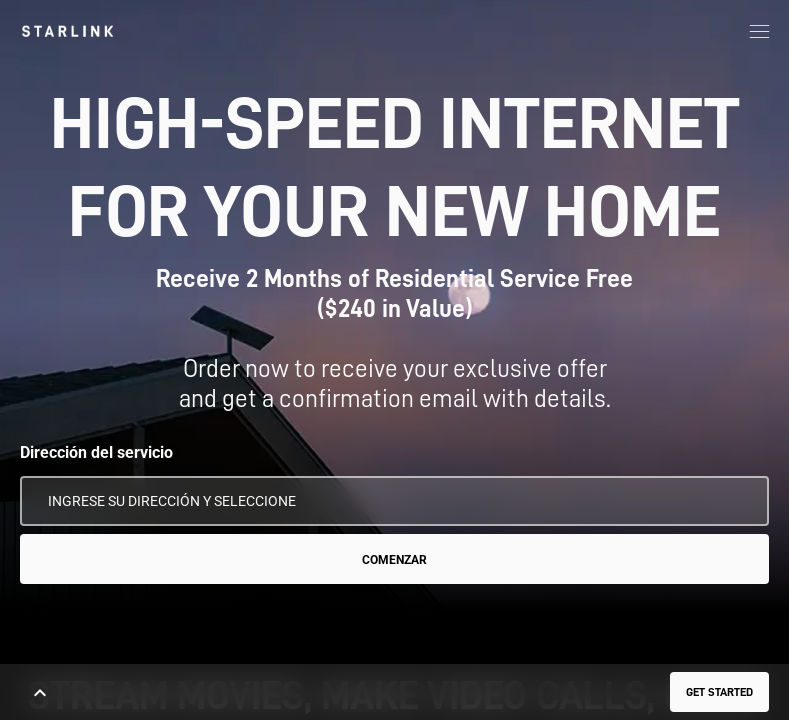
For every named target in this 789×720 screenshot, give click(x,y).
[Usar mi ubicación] (740, 501)
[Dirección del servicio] (394, 501)
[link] (67, 31)
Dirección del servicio (96, 452)
